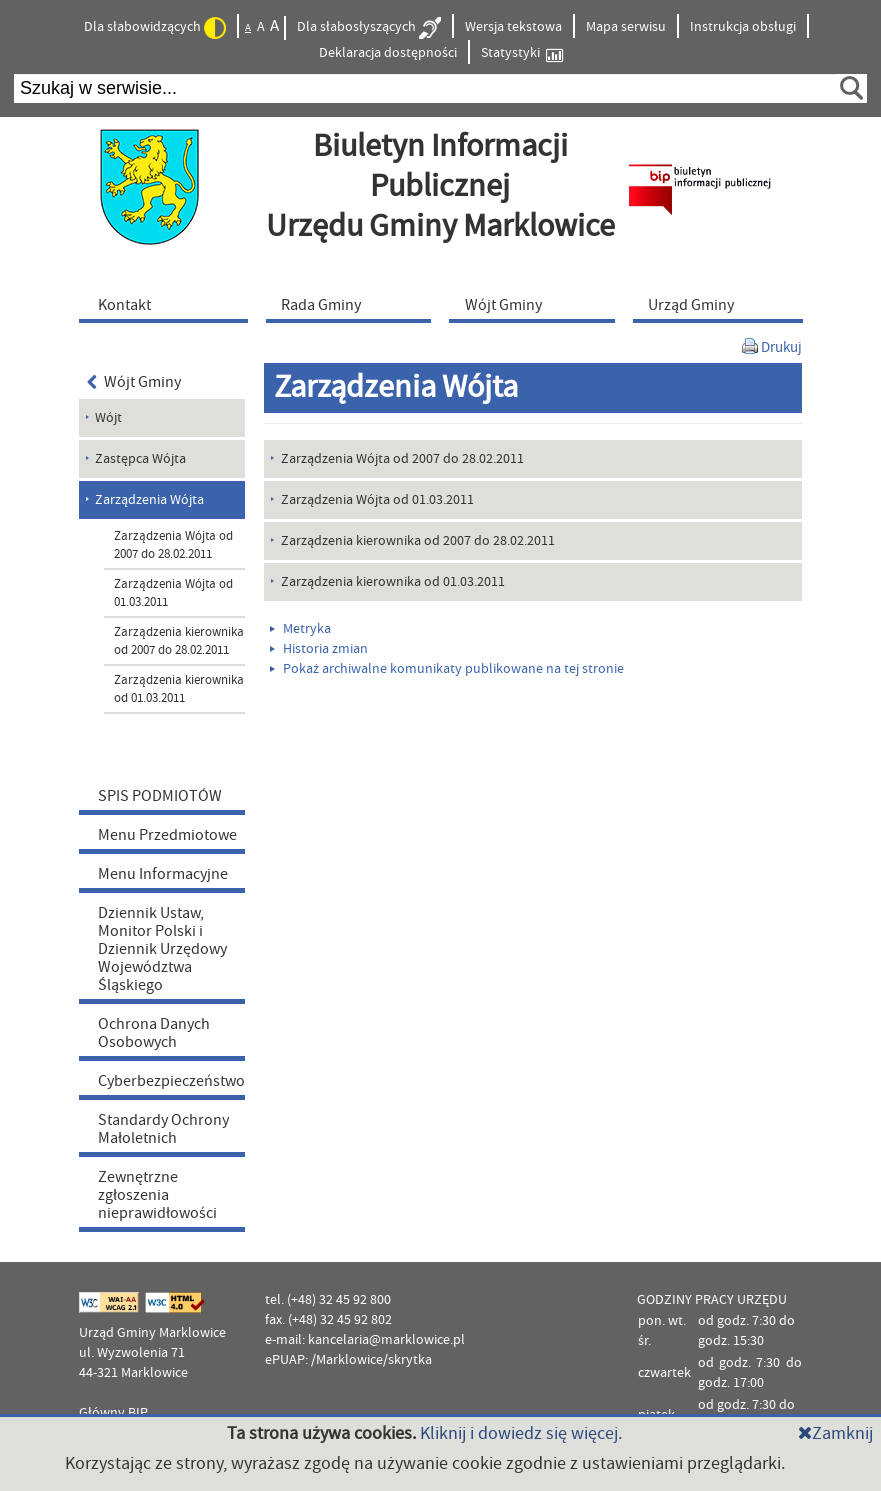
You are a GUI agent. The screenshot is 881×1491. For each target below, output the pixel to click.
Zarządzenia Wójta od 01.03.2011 (173, 593)
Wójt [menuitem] (108, 418)
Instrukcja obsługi (743, 27)
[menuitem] (168, 304)
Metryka (300, 629)
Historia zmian (319, 649)
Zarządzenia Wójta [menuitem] (149, 500)
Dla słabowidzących (155, 28)
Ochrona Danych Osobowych (154, 1033)
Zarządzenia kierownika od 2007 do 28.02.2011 (179, 641)
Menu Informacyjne (163, 874)
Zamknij (835, 1433)
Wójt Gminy (134, 382)
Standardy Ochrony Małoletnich (163, 1129)
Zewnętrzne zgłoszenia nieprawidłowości (157, 1195)
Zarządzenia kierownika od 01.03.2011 (179, 689)
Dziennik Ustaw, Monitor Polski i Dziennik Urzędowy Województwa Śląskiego (162, 949)
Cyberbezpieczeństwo (171, 1081)
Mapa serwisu (626, 27)
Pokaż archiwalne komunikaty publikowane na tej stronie (447, 669)
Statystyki (522, 53)
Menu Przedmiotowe (167, 835)
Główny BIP (113, 1413)
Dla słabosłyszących (369, 28)
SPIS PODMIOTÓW (160, 796)
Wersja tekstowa (513, 27)
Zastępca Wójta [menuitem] (140, 459)
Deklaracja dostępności (388, 53)
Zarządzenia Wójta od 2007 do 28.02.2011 (173, 545)
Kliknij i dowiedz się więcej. (521, 1433)
